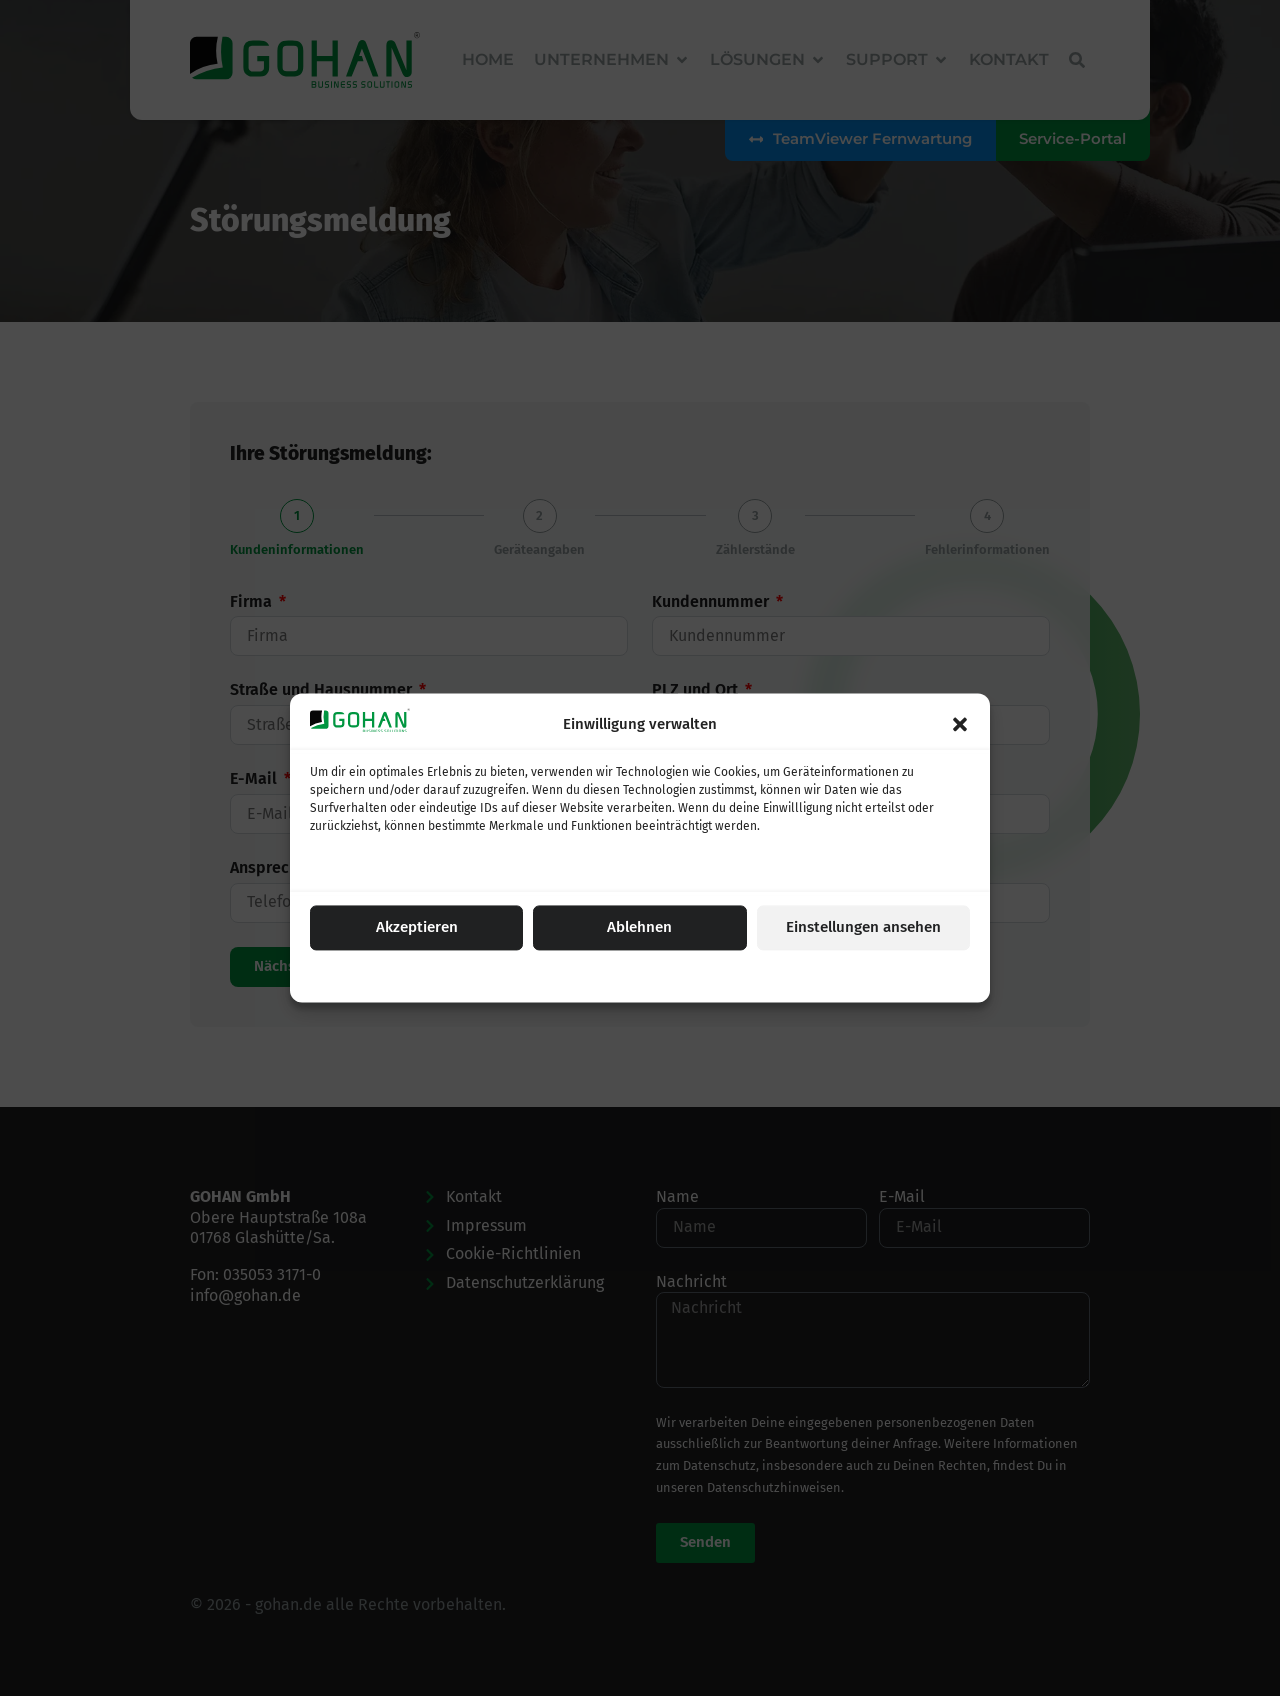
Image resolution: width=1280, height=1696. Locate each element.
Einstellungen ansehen (863, 928)
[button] (960, 724)
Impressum (743, 976)
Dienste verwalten (370, 866)
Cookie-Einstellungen (565, 976)
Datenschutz (668, 976)
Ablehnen (639, 928)
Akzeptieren (417, 928)
